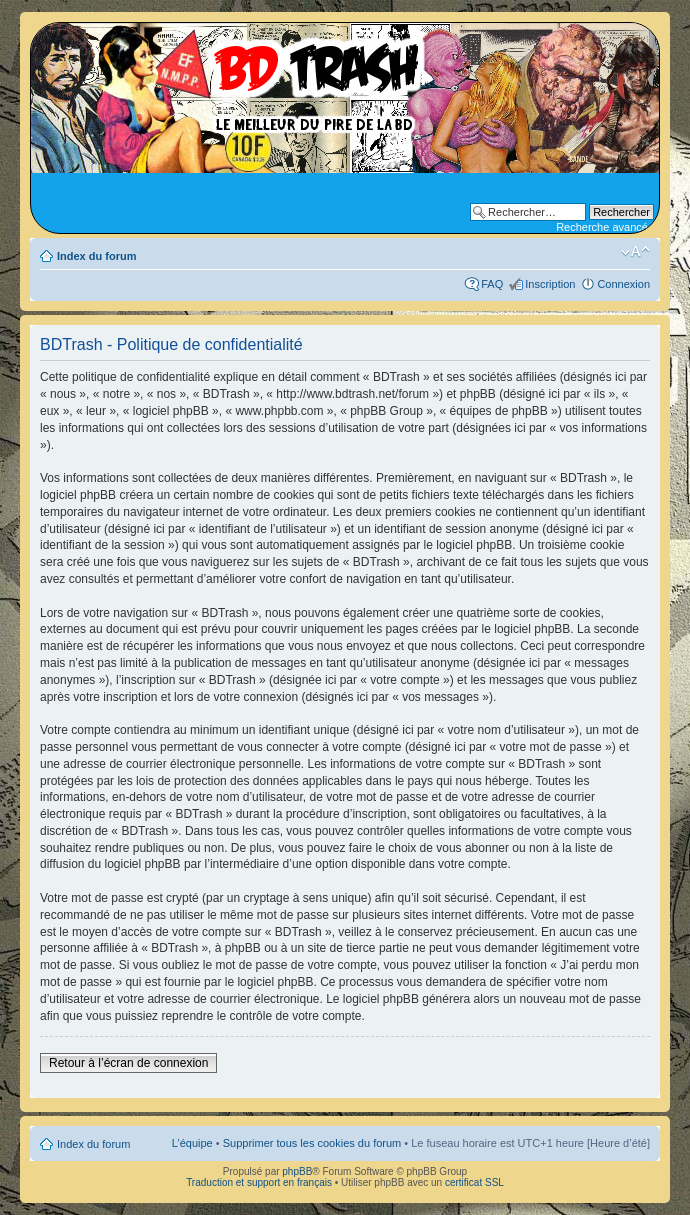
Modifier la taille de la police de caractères (635, 252)
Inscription (550, 284)
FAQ (492, 284)
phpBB (297, 1171)
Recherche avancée (605, 227)
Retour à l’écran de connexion (128, 1063)
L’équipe (192, 1143)
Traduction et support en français (259, 1182)
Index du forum (96, 256)
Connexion (623, 284)
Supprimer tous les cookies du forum (312, 1143)
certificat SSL (474, 1182)
